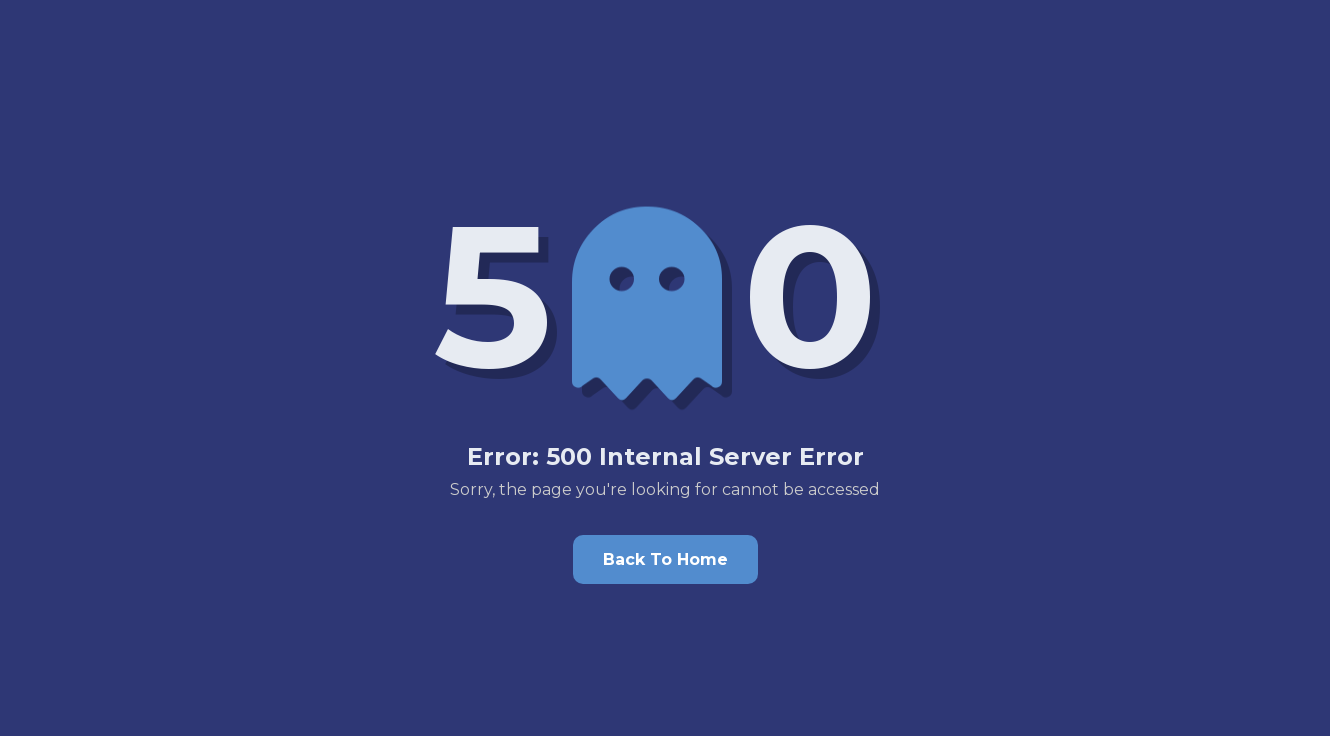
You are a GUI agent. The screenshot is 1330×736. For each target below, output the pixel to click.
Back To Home (665, 559)
